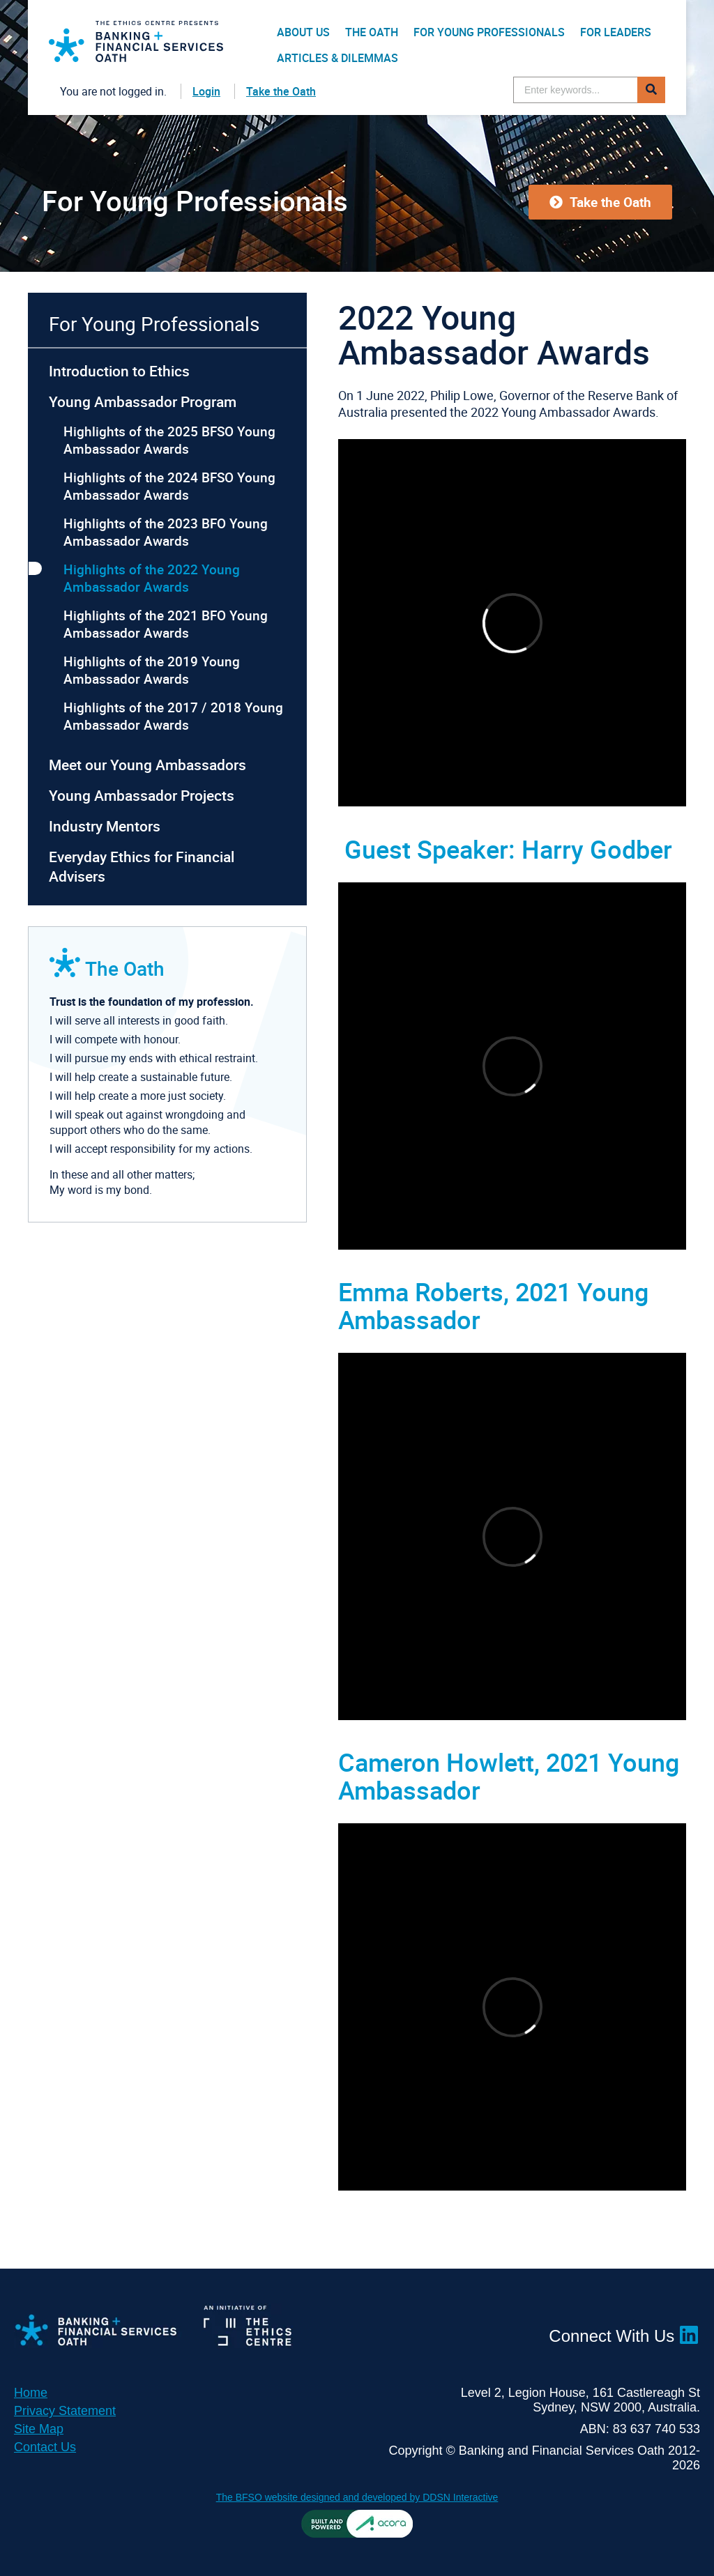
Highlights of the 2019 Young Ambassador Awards (151, 669)
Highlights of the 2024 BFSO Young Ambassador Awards (169, 485)
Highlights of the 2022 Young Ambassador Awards (151, 577)
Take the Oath (281, 91)
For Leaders (615, 32)
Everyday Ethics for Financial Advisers (141, 866)
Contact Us (45, 2447)
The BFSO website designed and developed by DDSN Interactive (357, 2497)
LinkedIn (689, 2334)
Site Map (38, 2429)
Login (206, 91)
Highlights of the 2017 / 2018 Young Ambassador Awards (173, 715)
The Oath (371, 32)
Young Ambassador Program (142, 401)
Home (30, 2393)
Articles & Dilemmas (337, 58)
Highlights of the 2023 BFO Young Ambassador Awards (165, 531)
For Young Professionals (489, 32)
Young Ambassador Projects (141, 795)
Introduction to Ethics (119, 371)
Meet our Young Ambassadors (147, 764)
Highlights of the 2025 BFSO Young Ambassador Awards (169, 439)
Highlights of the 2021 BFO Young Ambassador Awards (165, 623)
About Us (303, 32)
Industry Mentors (104, 826)
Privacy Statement (65, 2411)
